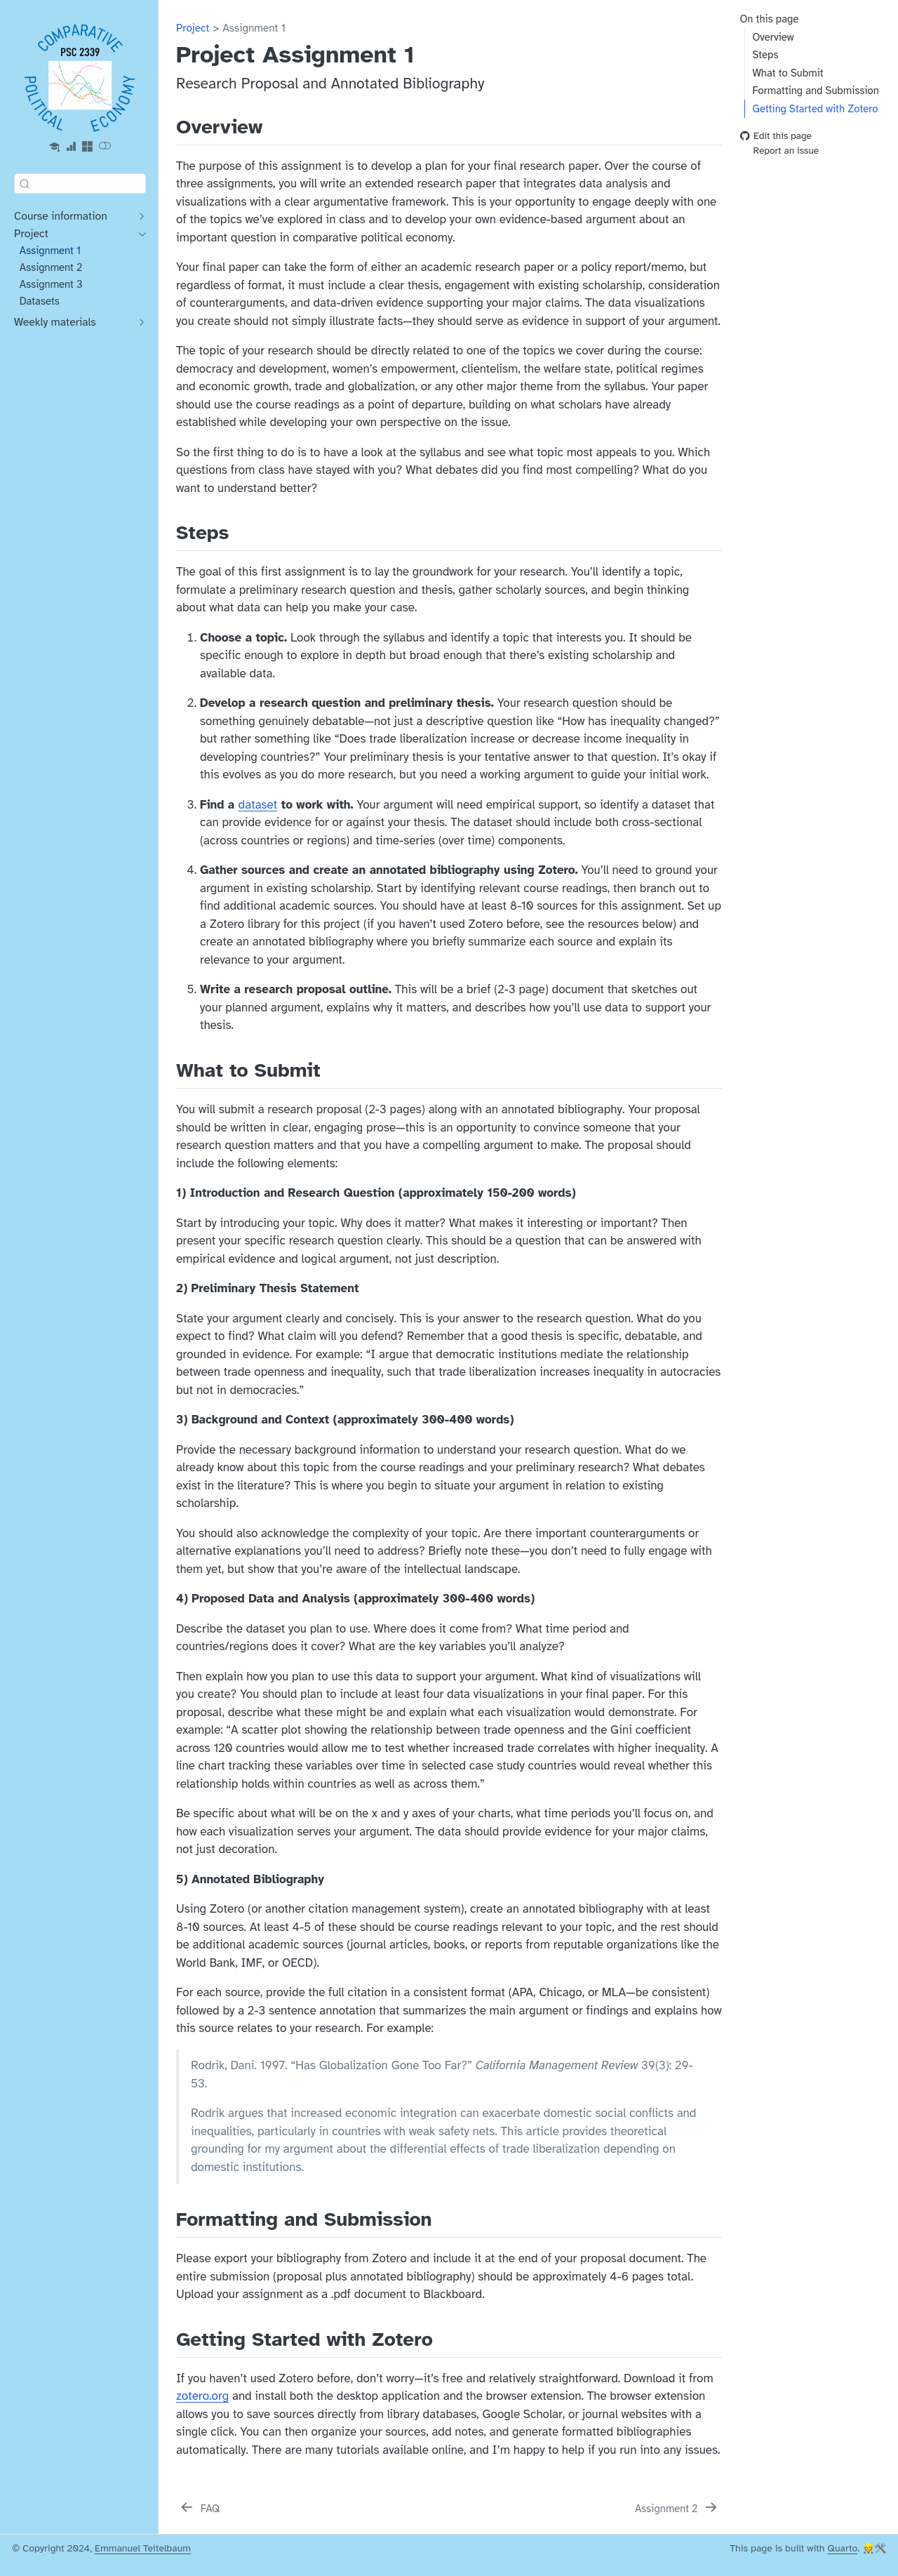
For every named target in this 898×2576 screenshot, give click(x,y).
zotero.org (202, 2396)
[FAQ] (199, 2508)
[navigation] (72, 217)
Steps (765, 54)
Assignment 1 (254, 27)
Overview (772, 37)
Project (193, 27)
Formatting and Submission (815, 90)
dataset (258, 804)
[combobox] (80, 183)
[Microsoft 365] (87, 147)
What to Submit (787, 73)
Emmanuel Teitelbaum (143, 2548)
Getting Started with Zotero (815, 108)
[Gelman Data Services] (70, 147)
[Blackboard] (54, 147)
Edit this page (776, 136)
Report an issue (779, 151)
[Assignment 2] (677, 2508)
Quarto (842, 2548)
